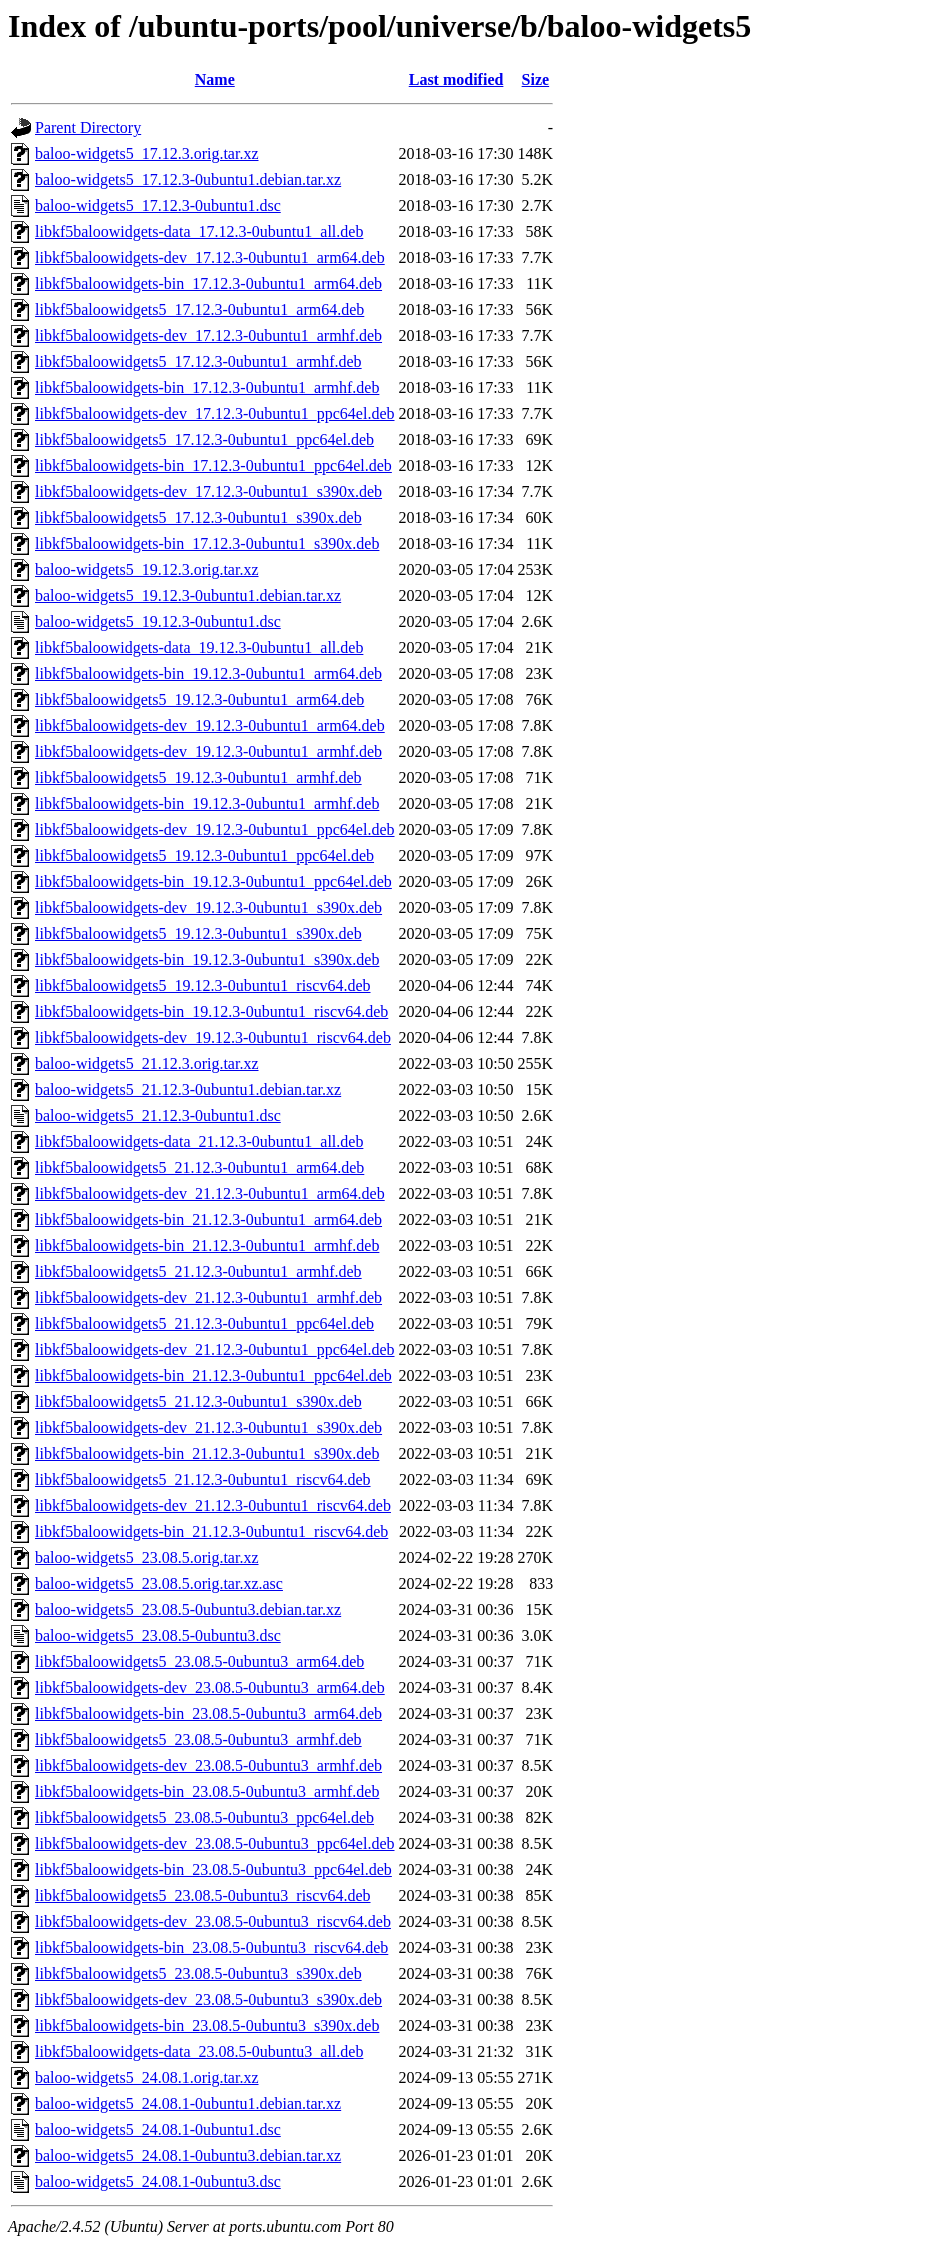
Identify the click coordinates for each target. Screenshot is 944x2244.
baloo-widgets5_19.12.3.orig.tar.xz (147, 569)
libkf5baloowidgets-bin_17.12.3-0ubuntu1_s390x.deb (207, 543)
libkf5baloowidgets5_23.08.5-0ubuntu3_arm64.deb (199, 1661)
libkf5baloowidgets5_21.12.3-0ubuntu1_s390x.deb (198, 1401)
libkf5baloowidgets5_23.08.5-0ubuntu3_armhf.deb (198, 1739)
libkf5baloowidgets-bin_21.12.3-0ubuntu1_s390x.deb (207, 1453)
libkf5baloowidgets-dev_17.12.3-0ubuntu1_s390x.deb (208, 491)
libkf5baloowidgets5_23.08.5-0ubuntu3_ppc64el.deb (204, 1817)
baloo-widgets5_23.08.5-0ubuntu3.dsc (158, 1635)
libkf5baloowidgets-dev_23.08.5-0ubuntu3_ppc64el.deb (215, 1843)
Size (536, 79)
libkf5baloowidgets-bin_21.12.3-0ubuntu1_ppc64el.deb (213, 1375)
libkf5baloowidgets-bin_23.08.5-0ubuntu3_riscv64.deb (211, 1947)
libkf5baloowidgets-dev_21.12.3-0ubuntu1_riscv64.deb (213, 1505)
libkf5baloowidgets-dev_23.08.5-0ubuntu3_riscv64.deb (213, 1921)
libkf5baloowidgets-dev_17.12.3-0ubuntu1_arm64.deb (210, 257)
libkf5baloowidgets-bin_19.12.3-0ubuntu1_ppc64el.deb (213, 881)
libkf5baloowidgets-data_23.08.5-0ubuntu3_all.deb (199, 2051)
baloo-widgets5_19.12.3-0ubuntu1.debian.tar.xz (188, 595)
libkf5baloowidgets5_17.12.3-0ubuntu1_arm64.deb (199, 309)
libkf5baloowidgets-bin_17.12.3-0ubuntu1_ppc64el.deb (213, 465)
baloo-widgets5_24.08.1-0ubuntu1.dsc (158, 2129)
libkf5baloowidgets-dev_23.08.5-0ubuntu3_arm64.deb (210, 1687)
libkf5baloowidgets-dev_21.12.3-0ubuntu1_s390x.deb (208, 1427)
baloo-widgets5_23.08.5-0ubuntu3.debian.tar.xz (188, 1609)
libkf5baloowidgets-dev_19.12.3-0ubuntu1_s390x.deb (208, 907)
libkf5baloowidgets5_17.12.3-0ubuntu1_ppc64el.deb (204, 439)
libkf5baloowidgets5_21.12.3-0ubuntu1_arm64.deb (199, 1167)
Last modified (456, 79)
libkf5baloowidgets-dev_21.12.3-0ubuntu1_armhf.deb (208, 1297)
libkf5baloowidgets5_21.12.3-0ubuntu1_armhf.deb (198, 1271)
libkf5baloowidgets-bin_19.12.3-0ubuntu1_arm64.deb (208, 673)
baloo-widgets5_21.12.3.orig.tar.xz (147, 1063)
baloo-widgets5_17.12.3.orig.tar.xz (147, 153)
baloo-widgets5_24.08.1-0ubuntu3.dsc (158, 2181)
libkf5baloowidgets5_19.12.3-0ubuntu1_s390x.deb (198, 933)
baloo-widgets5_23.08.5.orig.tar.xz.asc (159, 1583)
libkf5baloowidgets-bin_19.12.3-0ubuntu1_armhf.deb (207, 803)
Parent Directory (88, 127)
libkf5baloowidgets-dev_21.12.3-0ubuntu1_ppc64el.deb (215, 1349)
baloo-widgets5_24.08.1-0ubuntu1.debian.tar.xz (188, 2103)
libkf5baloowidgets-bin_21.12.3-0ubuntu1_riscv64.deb (211, 1531)
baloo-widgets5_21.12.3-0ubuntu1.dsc (158, 1115)
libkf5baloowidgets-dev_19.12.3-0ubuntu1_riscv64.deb (213, 1037)
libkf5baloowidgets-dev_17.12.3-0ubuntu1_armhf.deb (208, 335)
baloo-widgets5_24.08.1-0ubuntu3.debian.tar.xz (188, 2155)
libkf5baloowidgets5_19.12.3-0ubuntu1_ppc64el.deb (204, 855)
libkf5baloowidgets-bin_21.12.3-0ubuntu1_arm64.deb (208, 1219)
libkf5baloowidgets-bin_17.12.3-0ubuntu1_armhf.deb (207, 387)
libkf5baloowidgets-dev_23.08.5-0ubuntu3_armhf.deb (208, 1765)
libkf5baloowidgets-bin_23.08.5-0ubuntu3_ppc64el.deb (213, 1869)
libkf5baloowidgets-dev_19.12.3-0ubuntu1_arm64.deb (210, 725)
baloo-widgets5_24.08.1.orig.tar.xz (147, 2077)
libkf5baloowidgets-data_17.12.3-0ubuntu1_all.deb (199, 231)
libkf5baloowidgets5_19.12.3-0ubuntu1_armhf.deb (198, 777)
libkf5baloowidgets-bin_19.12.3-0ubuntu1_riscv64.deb (211, 1011)
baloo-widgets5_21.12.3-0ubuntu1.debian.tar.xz (188, 1089)
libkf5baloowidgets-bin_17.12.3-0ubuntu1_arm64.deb (208, 283)
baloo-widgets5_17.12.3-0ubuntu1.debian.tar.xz (188, 179)
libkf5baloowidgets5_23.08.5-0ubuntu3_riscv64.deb (203, 1895)
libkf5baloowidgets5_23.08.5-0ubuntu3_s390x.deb (198, 1973)
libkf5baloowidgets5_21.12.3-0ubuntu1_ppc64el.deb (204, 1323)
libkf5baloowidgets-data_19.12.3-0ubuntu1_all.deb (199, 647)
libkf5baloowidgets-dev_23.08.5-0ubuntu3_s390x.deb (208, 1999)
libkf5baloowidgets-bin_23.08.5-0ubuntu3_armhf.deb (207, 1791)
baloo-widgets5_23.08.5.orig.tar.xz (147, 1557)
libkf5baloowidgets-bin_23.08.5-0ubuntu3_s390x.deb (207, 2025)
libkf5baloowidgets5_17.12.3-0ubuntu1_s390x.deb (198, 517)
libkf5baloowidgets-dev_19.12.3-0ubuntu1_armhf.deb (208, 751)
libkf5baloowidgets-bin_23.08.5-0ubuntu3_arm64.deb (208, 1713)
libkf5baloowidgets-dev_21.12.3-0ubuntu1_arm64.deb (210, 1193)
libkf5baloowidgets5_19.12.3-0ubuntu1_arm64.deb (199, 699)
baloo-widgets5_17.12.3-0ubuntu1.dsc (158, 205)
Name (215, 79)
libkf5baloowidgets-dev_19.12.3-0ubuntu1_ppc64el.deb (215, 829)
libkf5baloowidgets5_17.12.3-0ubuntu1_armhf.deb (198, 361)
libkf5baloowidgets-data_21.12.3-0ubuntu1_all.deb (199, 1141)
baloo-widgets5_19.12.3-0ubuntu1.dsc (158, 621)
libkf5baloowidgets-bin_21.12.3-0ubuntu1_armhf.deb (207, 1245)
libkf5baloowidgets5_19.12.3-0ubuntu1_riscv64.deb (203, 985)
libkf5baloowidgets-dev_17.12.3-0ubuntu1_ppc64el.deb (215, 413)
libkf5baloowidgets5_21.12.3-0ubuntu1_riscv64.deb (203, 1479)
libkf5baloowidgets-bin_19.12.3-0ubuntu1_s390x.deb (207, 959)
